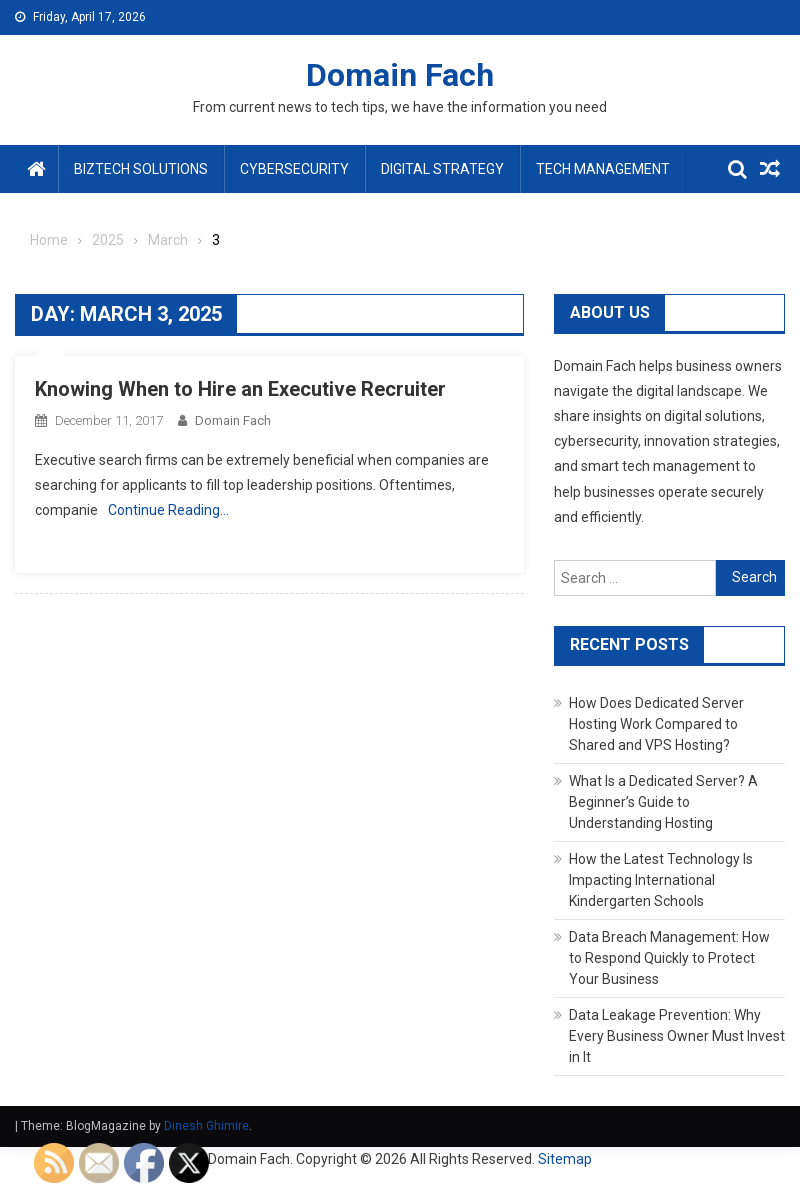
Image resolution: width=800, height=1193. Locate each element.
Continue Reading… (168, 510)
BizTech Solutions (141, 169)
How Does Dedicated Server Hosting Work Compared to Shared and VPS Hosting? (656, 724)
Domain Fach (400, 75)
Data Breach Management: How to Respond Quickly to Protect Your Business (669, 958)
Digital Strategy (442, 169)
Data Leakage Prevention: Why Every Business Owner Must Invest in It (677, 1036)
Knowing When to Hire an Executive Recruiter (240, 389)
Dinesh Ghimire (206, 1126)
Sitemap (565, 1159)
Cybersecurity (294, 169)
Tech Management (603, 169)
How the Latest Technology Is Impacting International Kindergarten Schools (661, 880)
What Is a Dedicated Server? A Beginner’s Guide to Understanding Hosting (663, 802)
